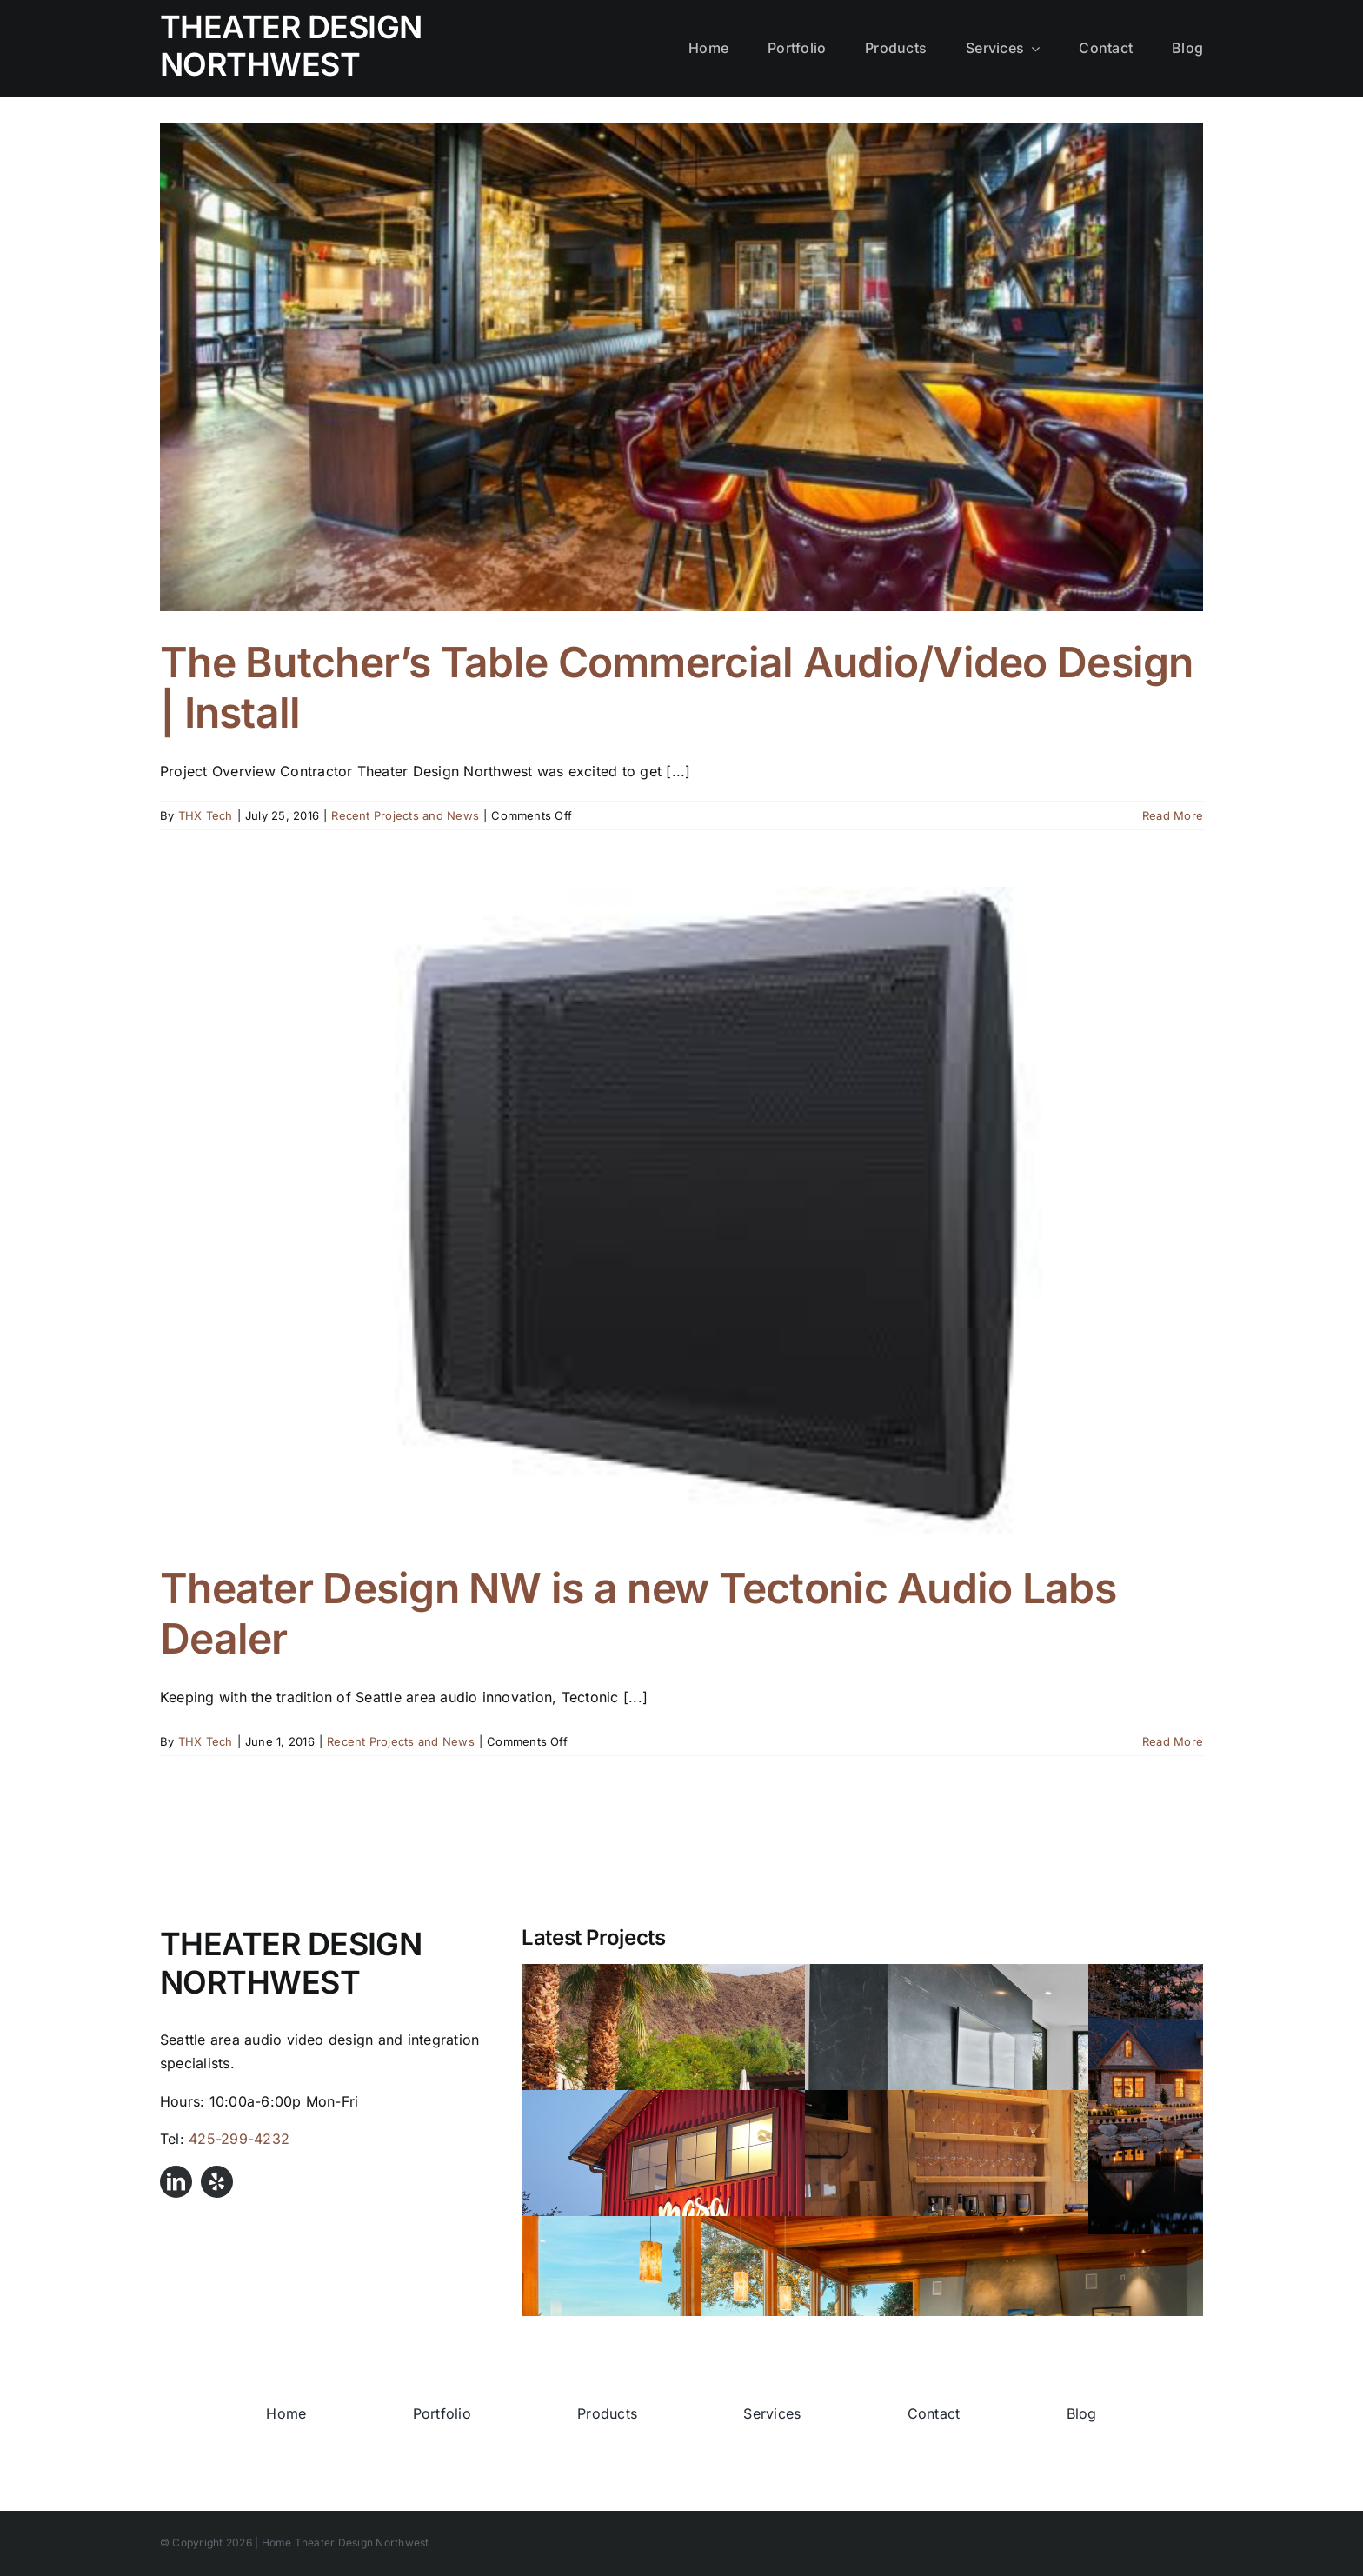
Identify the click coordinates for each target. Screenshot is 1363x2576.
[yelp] (217, 2182)
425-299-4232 (239, 2138)
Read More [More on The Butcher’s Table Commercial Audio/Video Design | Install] (1172, 815)
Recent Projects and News (405, 815)
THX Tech (205, 815)
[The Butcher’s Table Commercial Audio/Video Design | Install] (681, 367)
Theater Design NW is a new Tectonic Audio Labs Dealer (638, 1613)
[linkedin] (176, 2182)
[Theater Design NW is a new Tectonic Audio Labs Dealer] (681, 1212)
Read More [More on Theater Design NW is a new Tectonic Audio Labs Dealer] (1172, 1741)
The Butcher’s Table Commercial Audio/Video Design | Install (676, 687)
